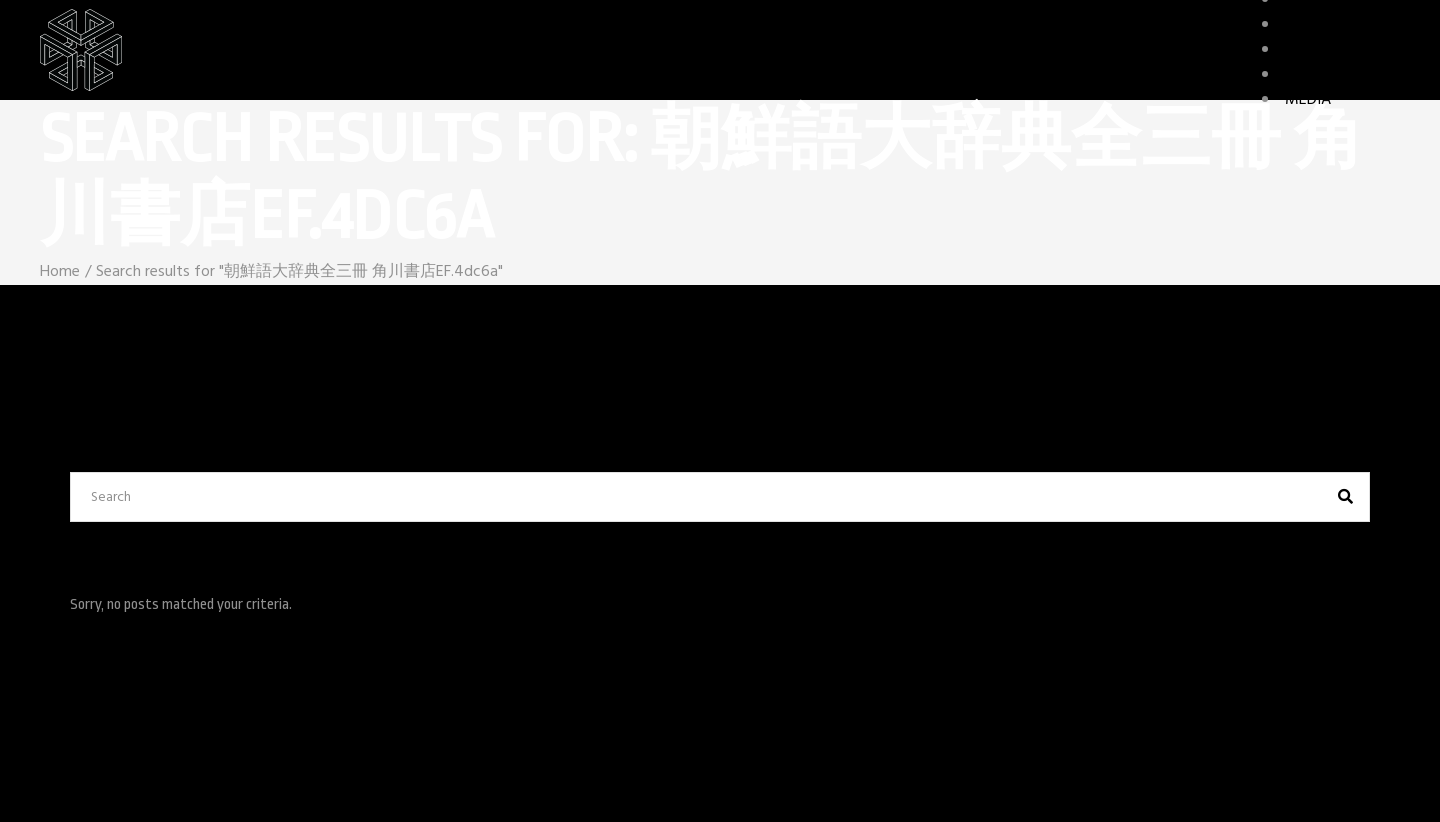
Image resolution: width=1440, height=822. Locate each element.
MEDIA (1308, 100)
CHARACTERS (1329, 25)
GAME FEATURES (1342, 50)
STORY (1307, 75)
